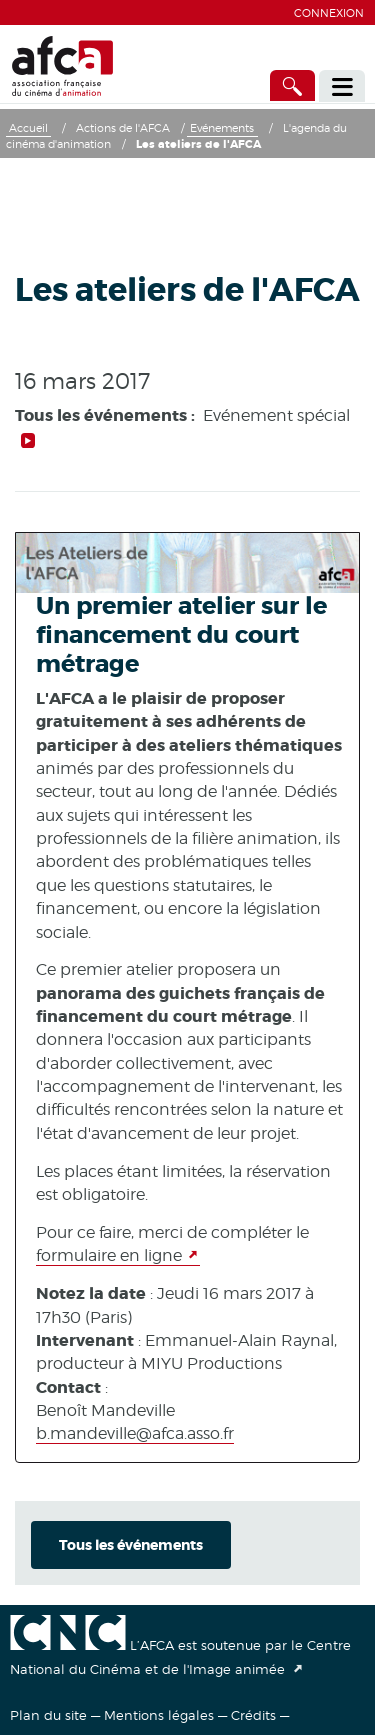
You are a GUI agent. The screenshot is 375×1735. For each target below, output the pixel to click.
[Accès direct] (293, 85)
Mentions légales (159, 1715)
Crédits (253, 1715)
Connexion (329, 13)
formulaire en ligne (109, 1255)
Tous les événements (131, 1545)
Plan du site (48, 1715)
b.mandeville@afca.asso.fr (135, 1433)
